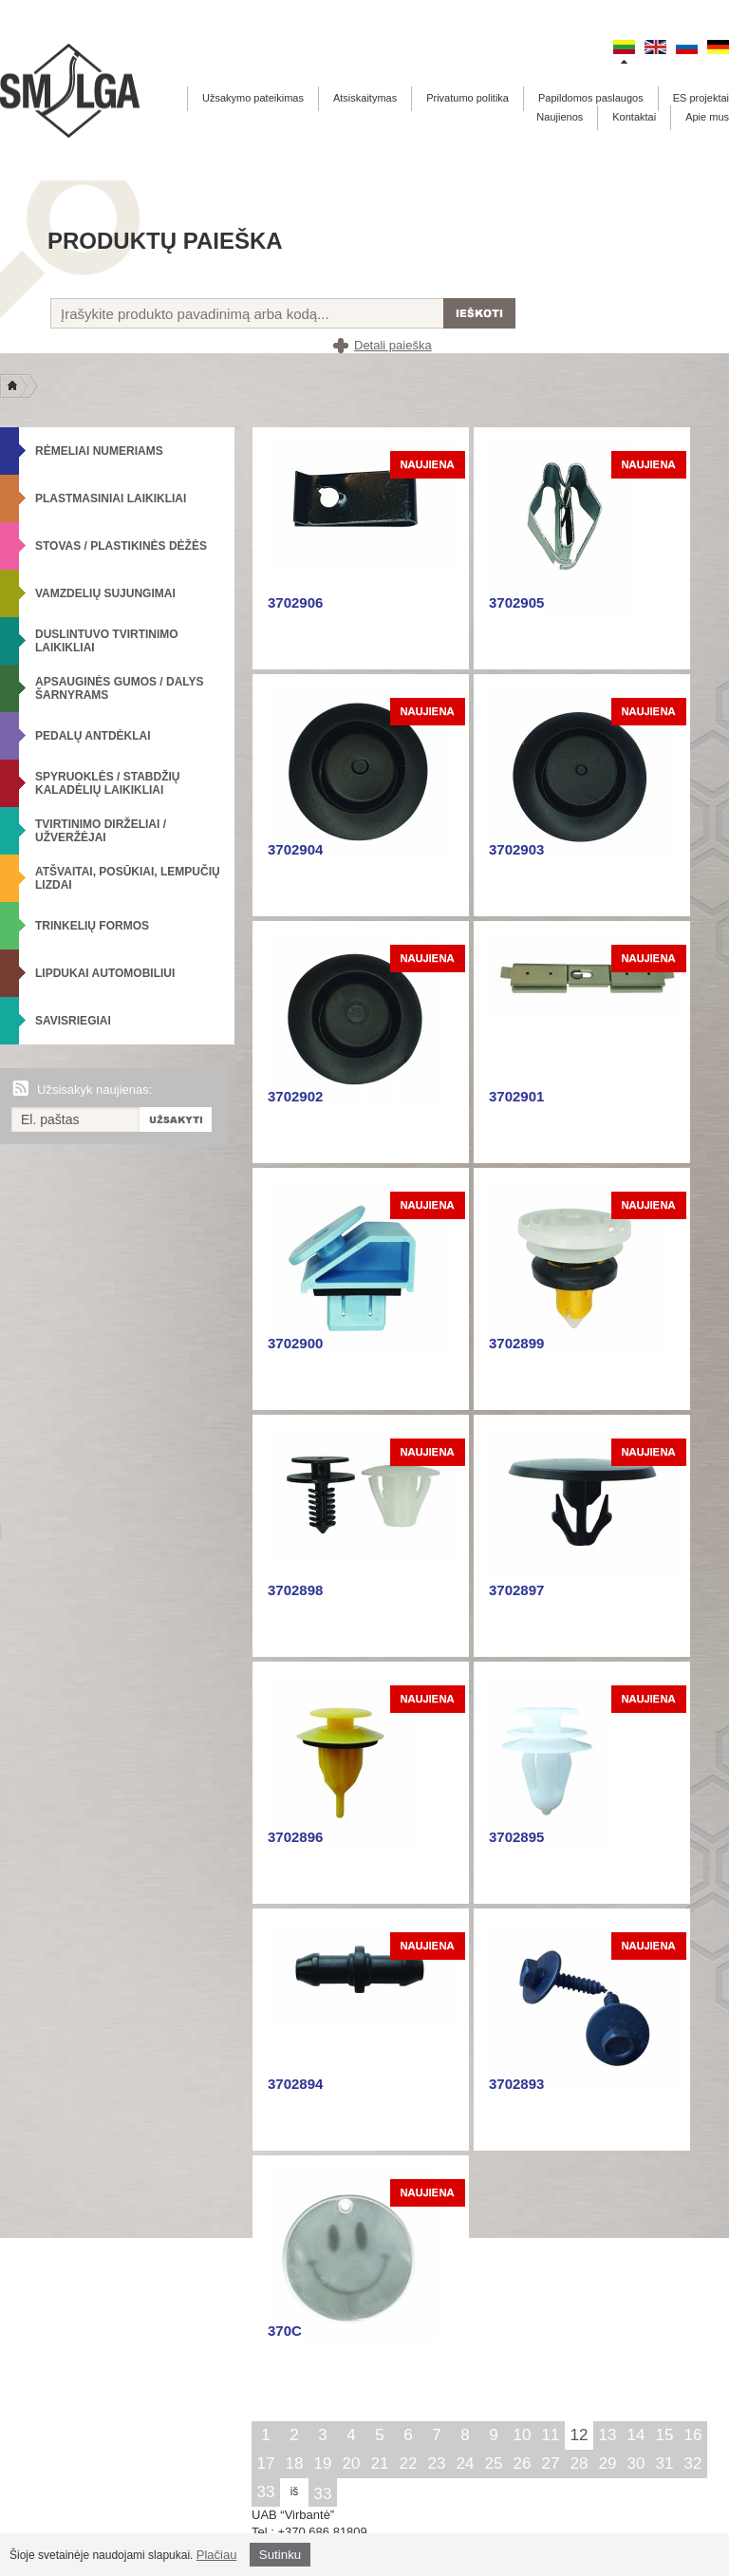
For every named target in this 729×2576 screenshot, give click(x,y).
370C (285, 2330)
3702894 (295, 2084)
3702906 (295, 602)
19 (323, 2463)
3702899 (516, 1343)
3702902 (295, 1096)
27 (551, 2463)
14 (636, 2435)
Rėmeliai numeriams (99, 451)
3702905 (516, 602)
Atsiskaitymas (365, 97)
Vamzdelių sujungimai (105, 593)
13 (608, 2435)
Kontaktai (634, 116)
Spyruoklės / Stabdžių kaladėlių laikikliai (107, 783)
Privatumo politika (467, 97)
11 (551, 2435)
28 (579, 2463)
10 (523, 2435)
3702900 (295, 1343)
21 (380, 2463)
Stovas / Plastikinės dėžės (121, 546)
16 (693, 2435)
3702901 (516, 1096)
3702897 (516, 1590)
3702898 (295, 1590)
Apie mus (707, 116)
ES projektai (701, 97)
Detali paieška (393, 345)
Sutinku (280, 2555)
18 (295, 2463)
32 (693, 2463)
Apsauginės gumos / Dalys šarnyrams (119, 688)
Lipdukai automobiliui (105, 973)
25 (494, 2463)
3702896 (295, 1837)
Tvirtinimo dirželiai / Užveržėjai (100, 831)
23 (437, 2463)
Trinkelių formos (92, 925)
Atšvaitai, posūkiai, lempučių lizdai (127, 878)
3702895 (516, 1837)
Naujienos (559, 116)
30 (636, 2463)
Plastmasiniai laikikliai (110, 498)
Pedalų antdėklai (93, 736)
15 (665, 2435)
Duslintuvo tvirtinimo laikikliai (106, 641)
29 (608, 2463)
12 (579, 2435)
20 (352, 2463)
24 (466, 2463)
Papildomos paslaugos (591, 97)
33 (266, 2492)
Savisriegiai (73, 1020)
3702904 (295, 849)
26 (523, 2463)
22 (409, 2463)
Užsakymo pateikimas (253, 97)
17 (266, 2463)
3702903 (516, 849)
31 (665, 2463)
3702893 (516, 2084)
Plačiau (216, 2555)
